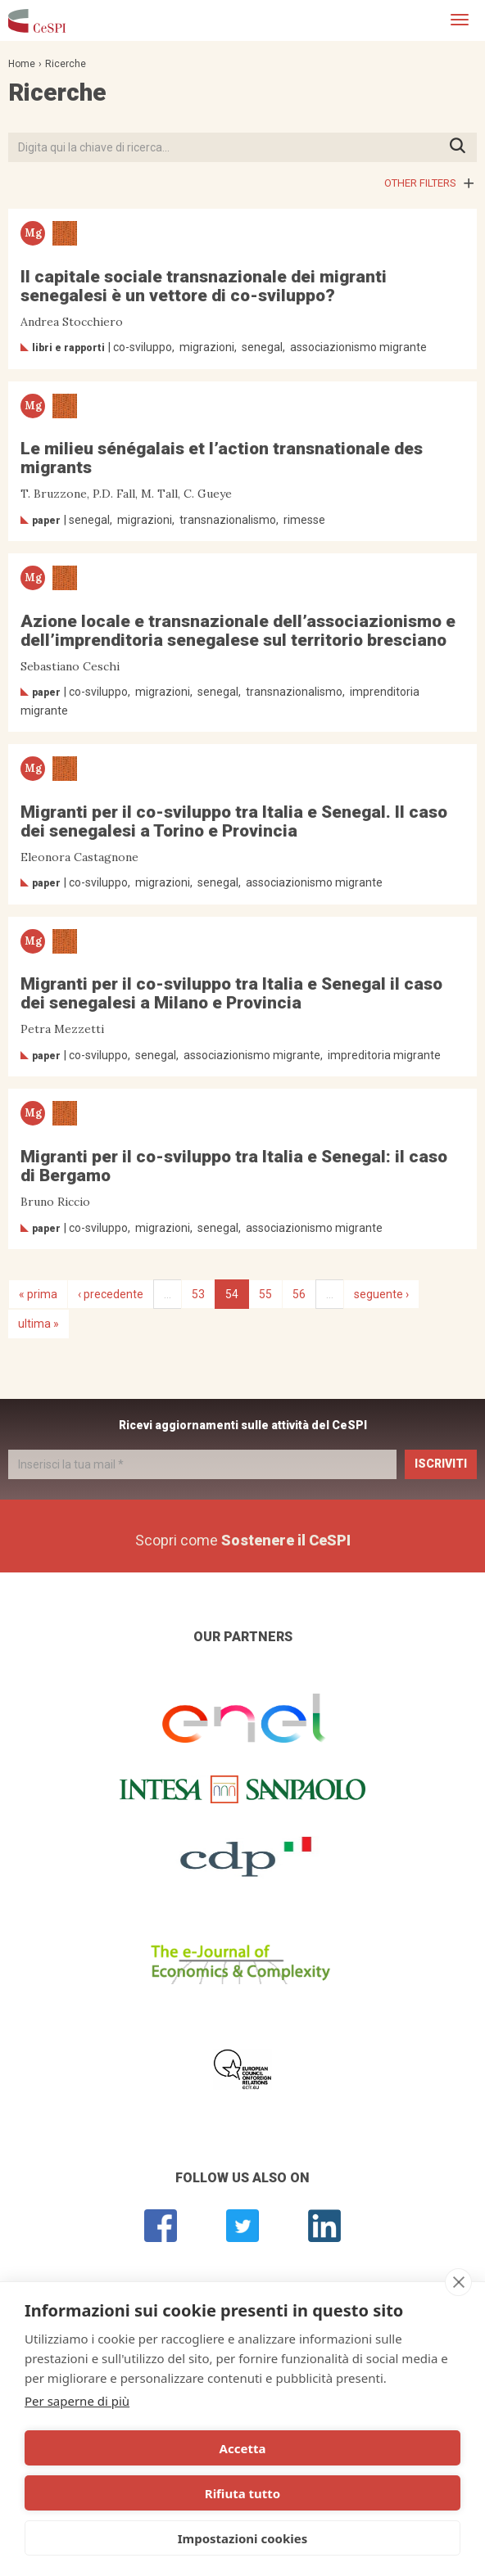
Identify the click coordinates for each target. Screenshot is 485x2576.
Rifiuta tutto (242, 2493)
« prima (38, 1294)
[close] (458, 2282)
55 (265, 1294)
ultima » (38, 1323)
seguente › (381, 1294)
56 (299, 1294)
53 (198, 1294)
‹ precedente (110, 1294)
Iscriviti (441, 1463)
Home (21, 64)
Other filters (420, 183)
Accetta (243, 2448)
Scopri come (243, 1540)
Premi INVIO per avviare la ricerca (462, 147)
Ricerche (65, 64)
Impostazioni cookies (243, 2538)
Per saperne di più (77, 2401)
